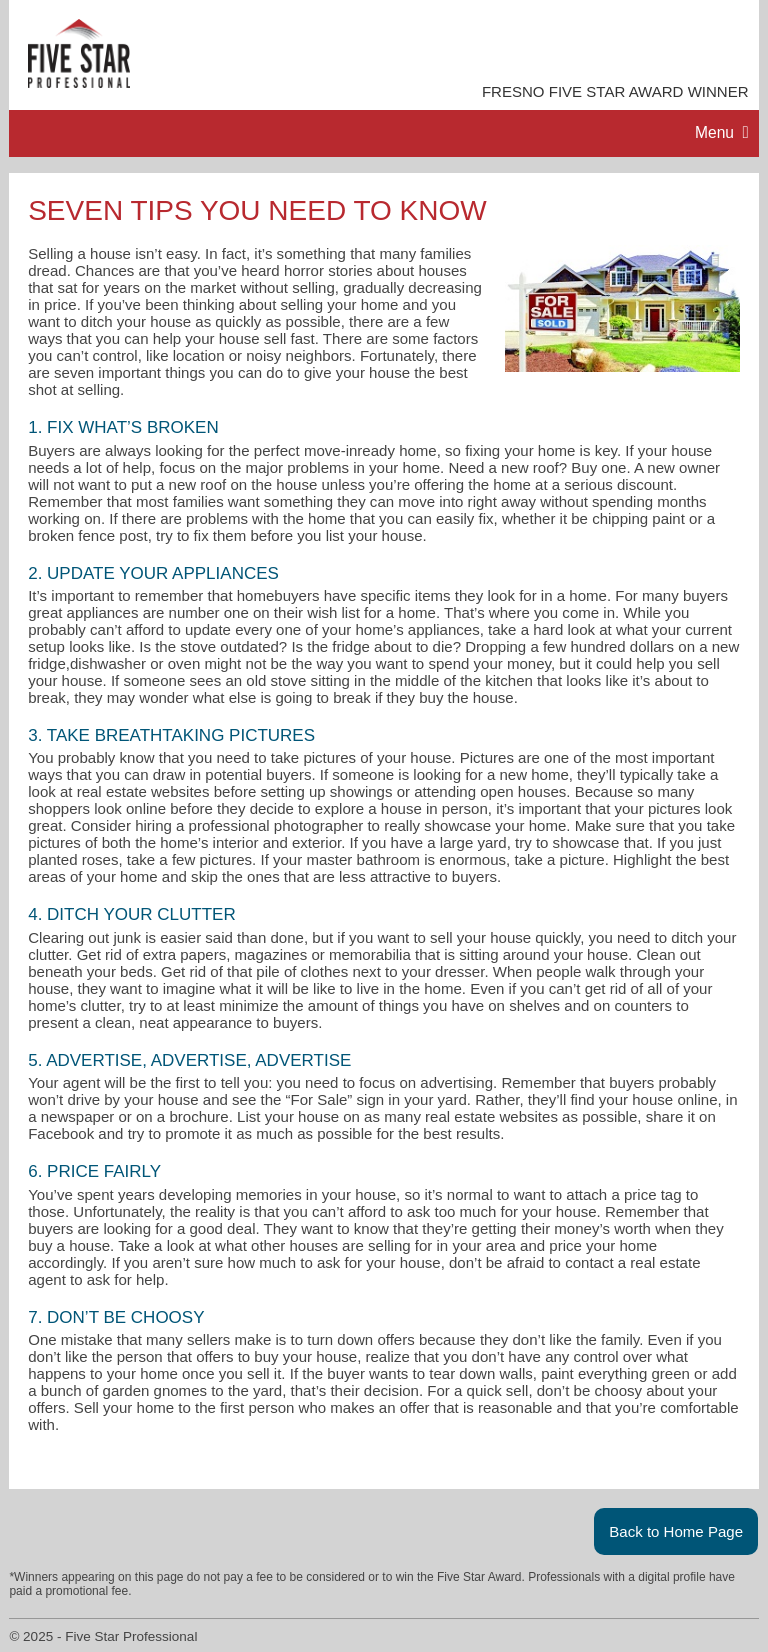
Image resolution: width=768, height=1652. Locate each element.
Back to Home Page (676, 1531)
